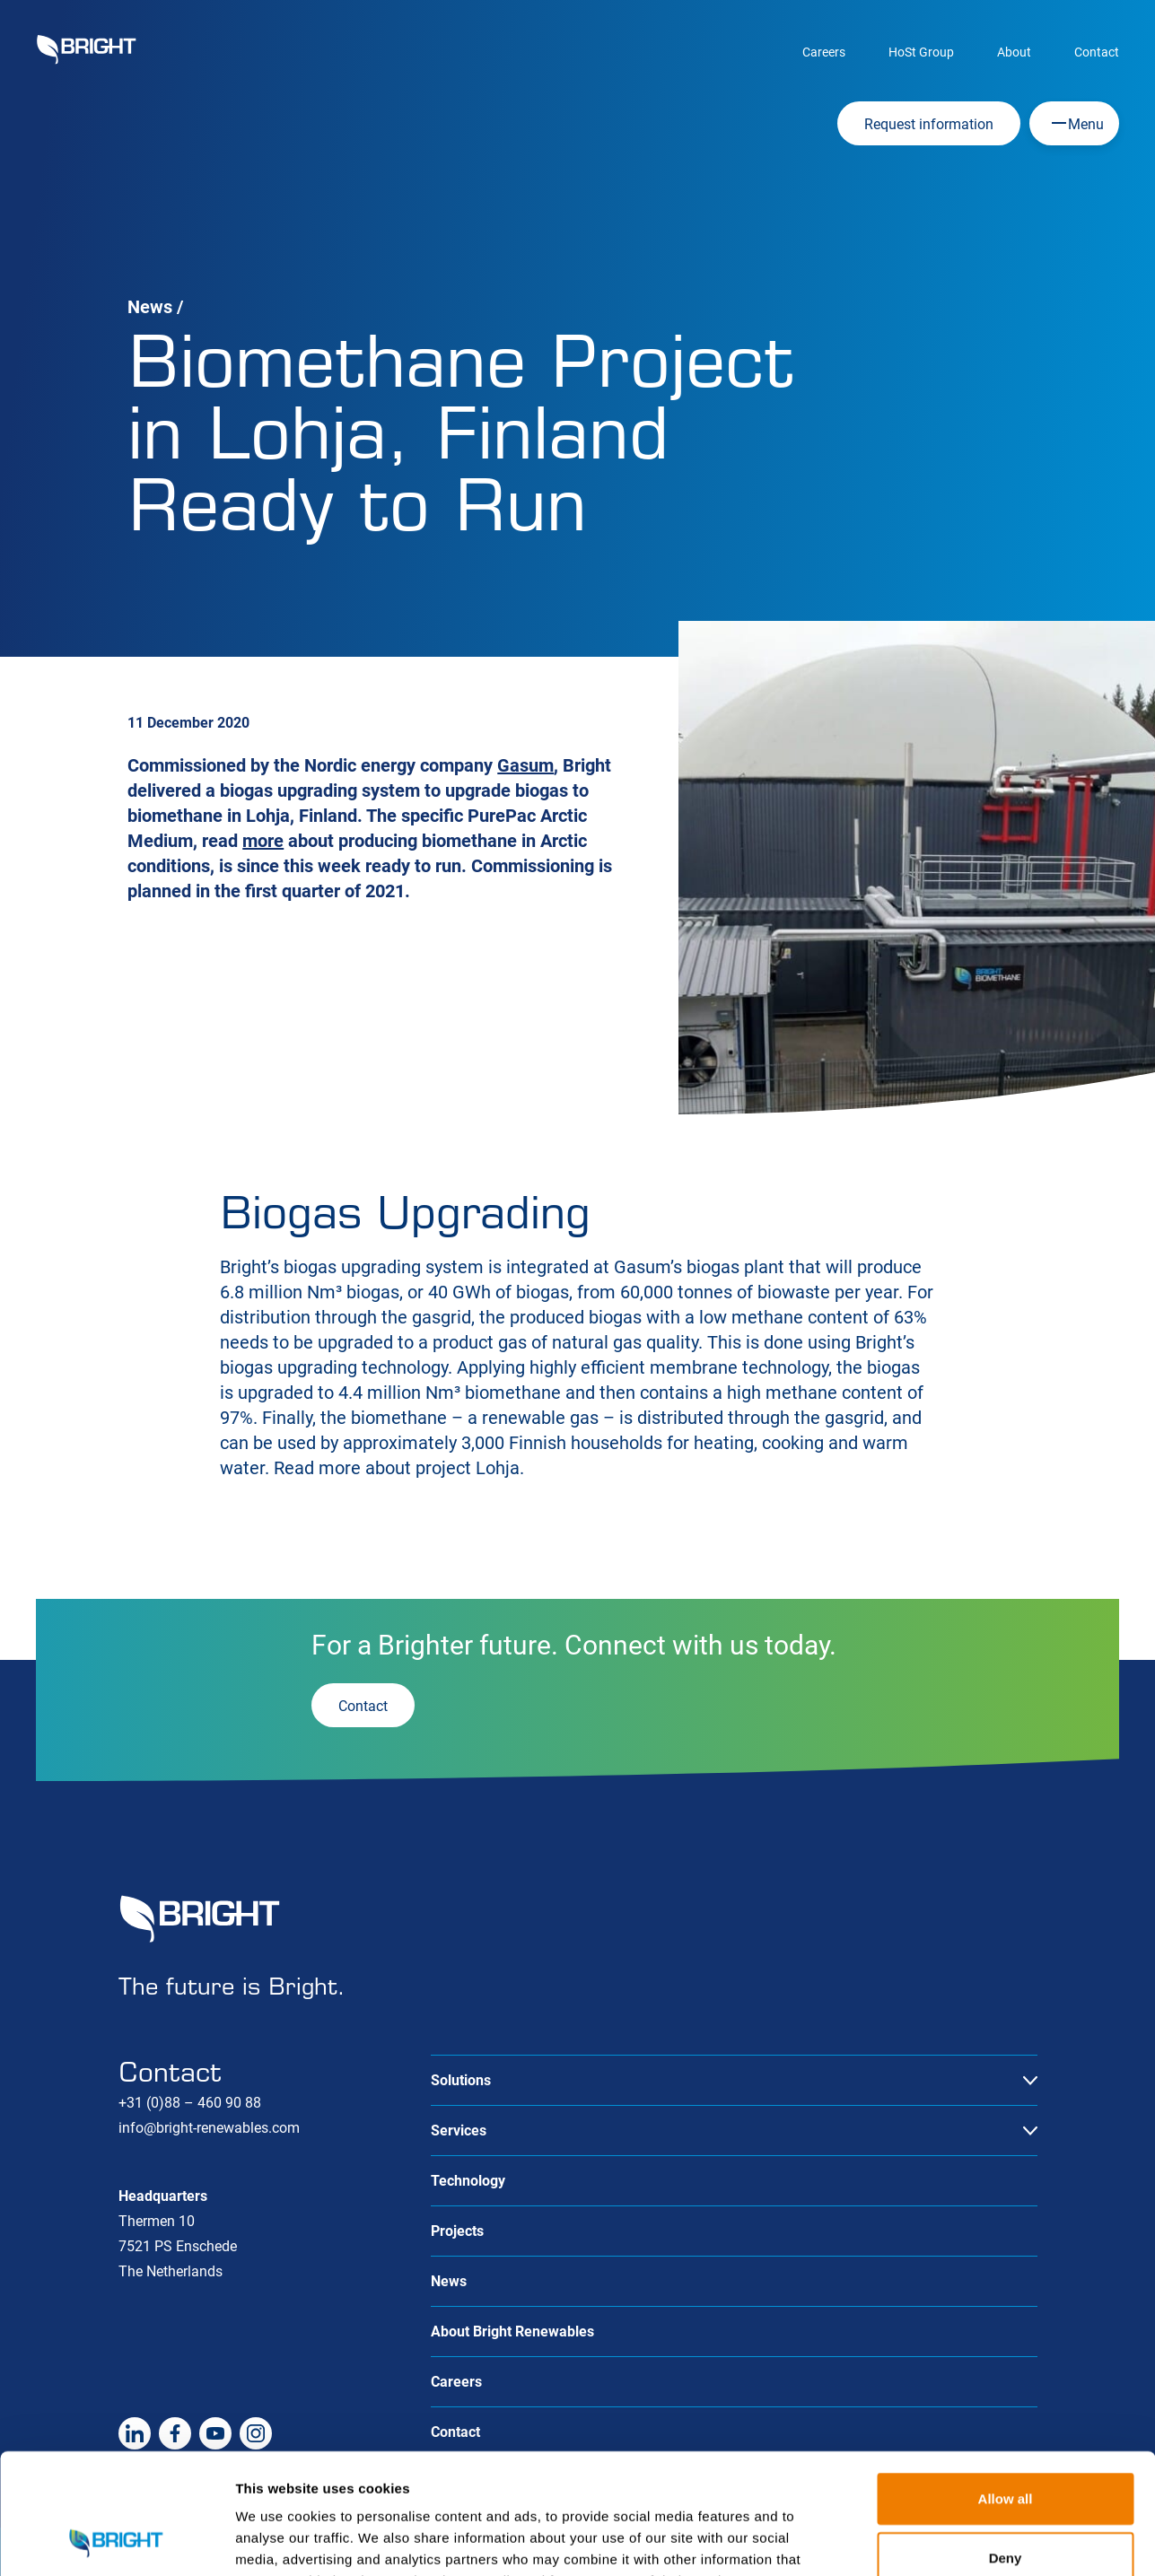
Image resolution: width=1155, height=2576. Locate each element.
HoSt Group (921, 52)
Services (458, 2130)
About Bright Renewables (512, 2331)
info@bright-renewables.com (209, 2127)
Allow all (1005, 2385)
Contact (1096, 52)
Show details (942, 2540)
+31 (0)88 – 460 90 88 (189, 2102)
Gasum (525, 765)
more (263, 840)
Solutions (461, 2080)
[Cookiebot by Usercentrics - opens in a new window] (116, 2541)
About (1014, 52)
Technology (468, 2180)
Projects (457, 2231)
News (149, 307)
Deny (1005, 2444)
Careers (823, 52)
